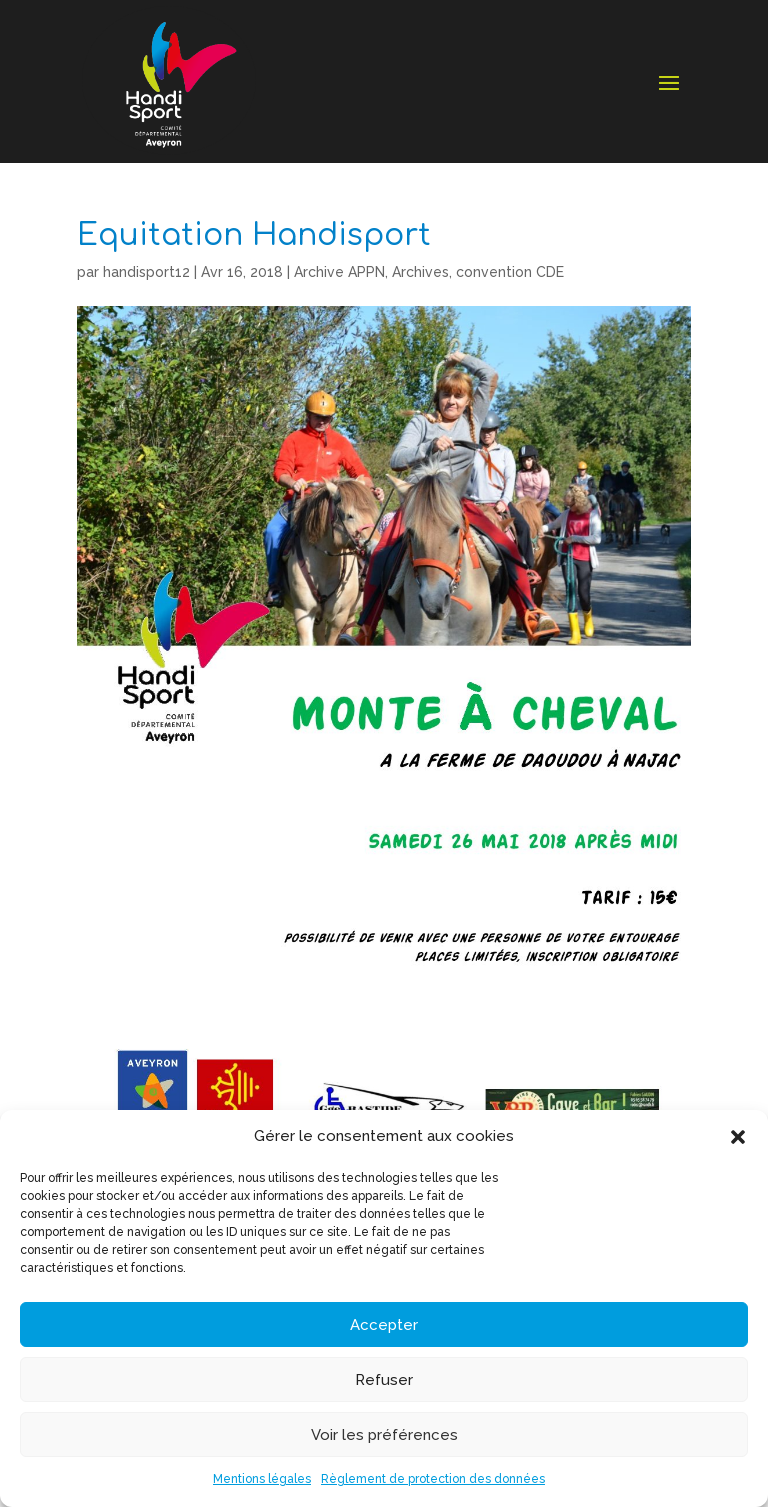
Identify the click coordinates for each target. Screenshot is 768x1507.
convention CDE (510, 272)
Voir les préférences (384, 1435)
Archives (420, 272)
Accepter (384, 1325)
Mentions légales (262, 1479)
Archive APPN (339, 272)
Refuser (384, 1380)
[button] (738, 1137)
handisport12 (146, 272)
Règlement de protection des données (433, 1479)
